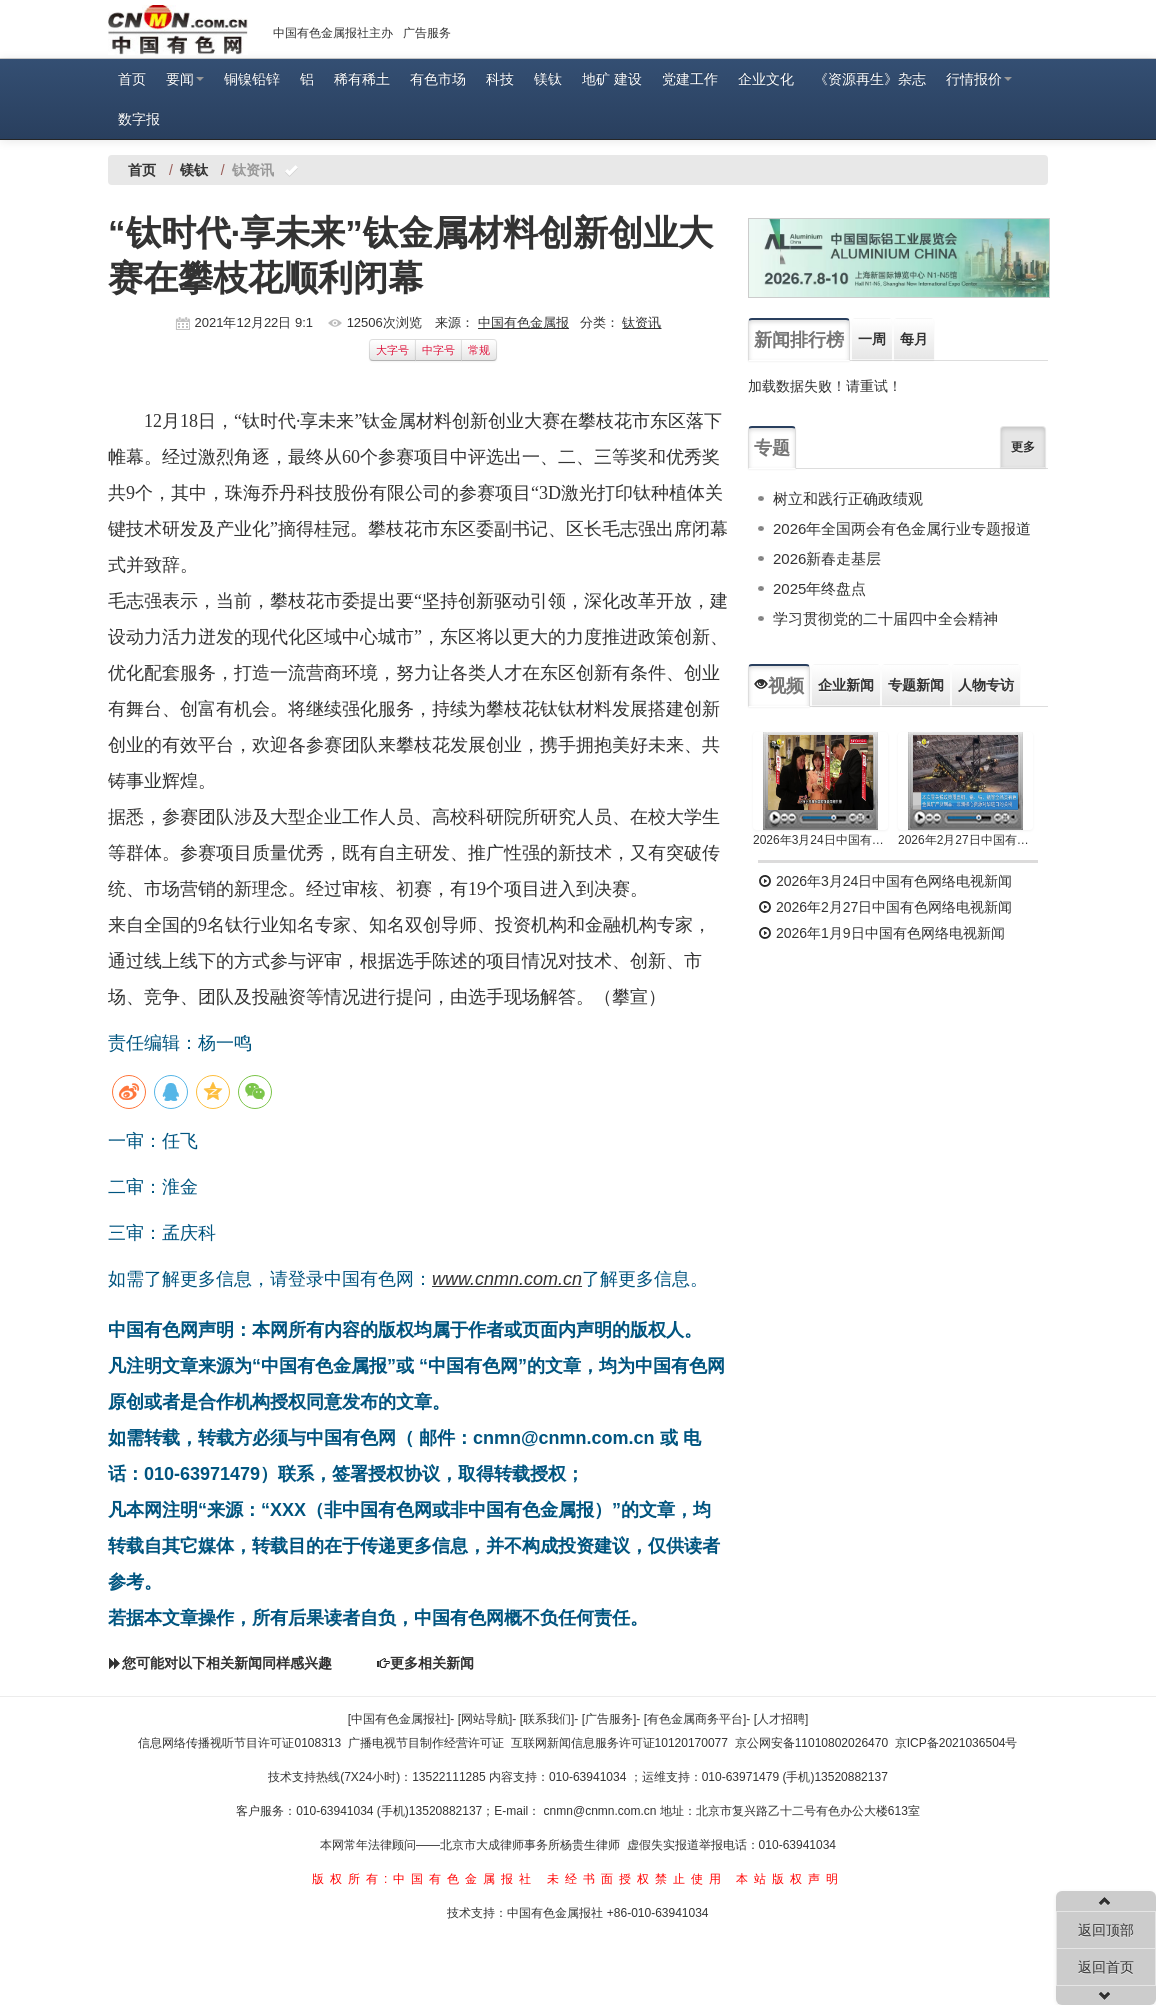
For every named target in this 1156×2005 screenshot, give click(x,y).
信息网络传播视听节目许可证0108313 (239, 1743)
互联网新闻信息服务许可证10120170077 (619, 1743)
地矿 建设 (612, 79)
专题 (772, 448)
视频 (779, 686)
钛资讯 (641, 322)
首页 (132, 79)
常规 (479, 350)
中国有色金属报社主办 (333, 33)
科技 (500, 79)
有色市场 (438, 79)
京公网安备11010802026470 (811, 1743)
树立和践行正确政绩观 (848, 498)
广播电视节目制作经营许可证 (426, 1743)
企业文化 (766, 79)
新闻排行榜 (799, 340)
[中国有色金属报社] (399, 1719)
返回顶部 (1106, 1930)
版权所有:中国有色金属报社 (424, 1879)
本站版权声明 (790, 1879)
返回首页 (1106, 1967)
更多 (1023, 447)
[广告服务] (609, 1719)
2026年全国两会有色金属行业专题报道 (902, 528)
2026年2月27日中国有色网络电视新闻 (965, 840)
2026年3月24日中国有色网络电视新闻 (820, 840)
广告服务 (427, 33)
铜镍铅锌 (252, 79)
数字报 (139, 119)
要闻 (185, 79)
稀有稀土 (362, 79)
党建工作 (690, 79)
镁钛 (548, 79)
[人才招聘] (781, 1719)
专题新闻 (916, 685)
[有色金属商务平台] (695, 1719)
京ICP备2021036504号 (956, 1743)
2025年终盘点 (819, 588)
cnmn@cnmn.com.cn (602, 1811)
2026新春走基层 (827, 558)
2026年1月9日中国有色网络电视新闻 (881, 933)
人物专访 (986, 685)
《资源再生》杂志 (870, 79)
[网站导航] (485, 1719)
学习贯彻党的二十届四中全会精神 (885, 618)
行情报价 (979, 79)
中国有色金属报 (523, 322)
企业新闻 (846, 685)
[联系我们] (547, 1719)
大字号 (392, 350)
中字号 (438, 350)
